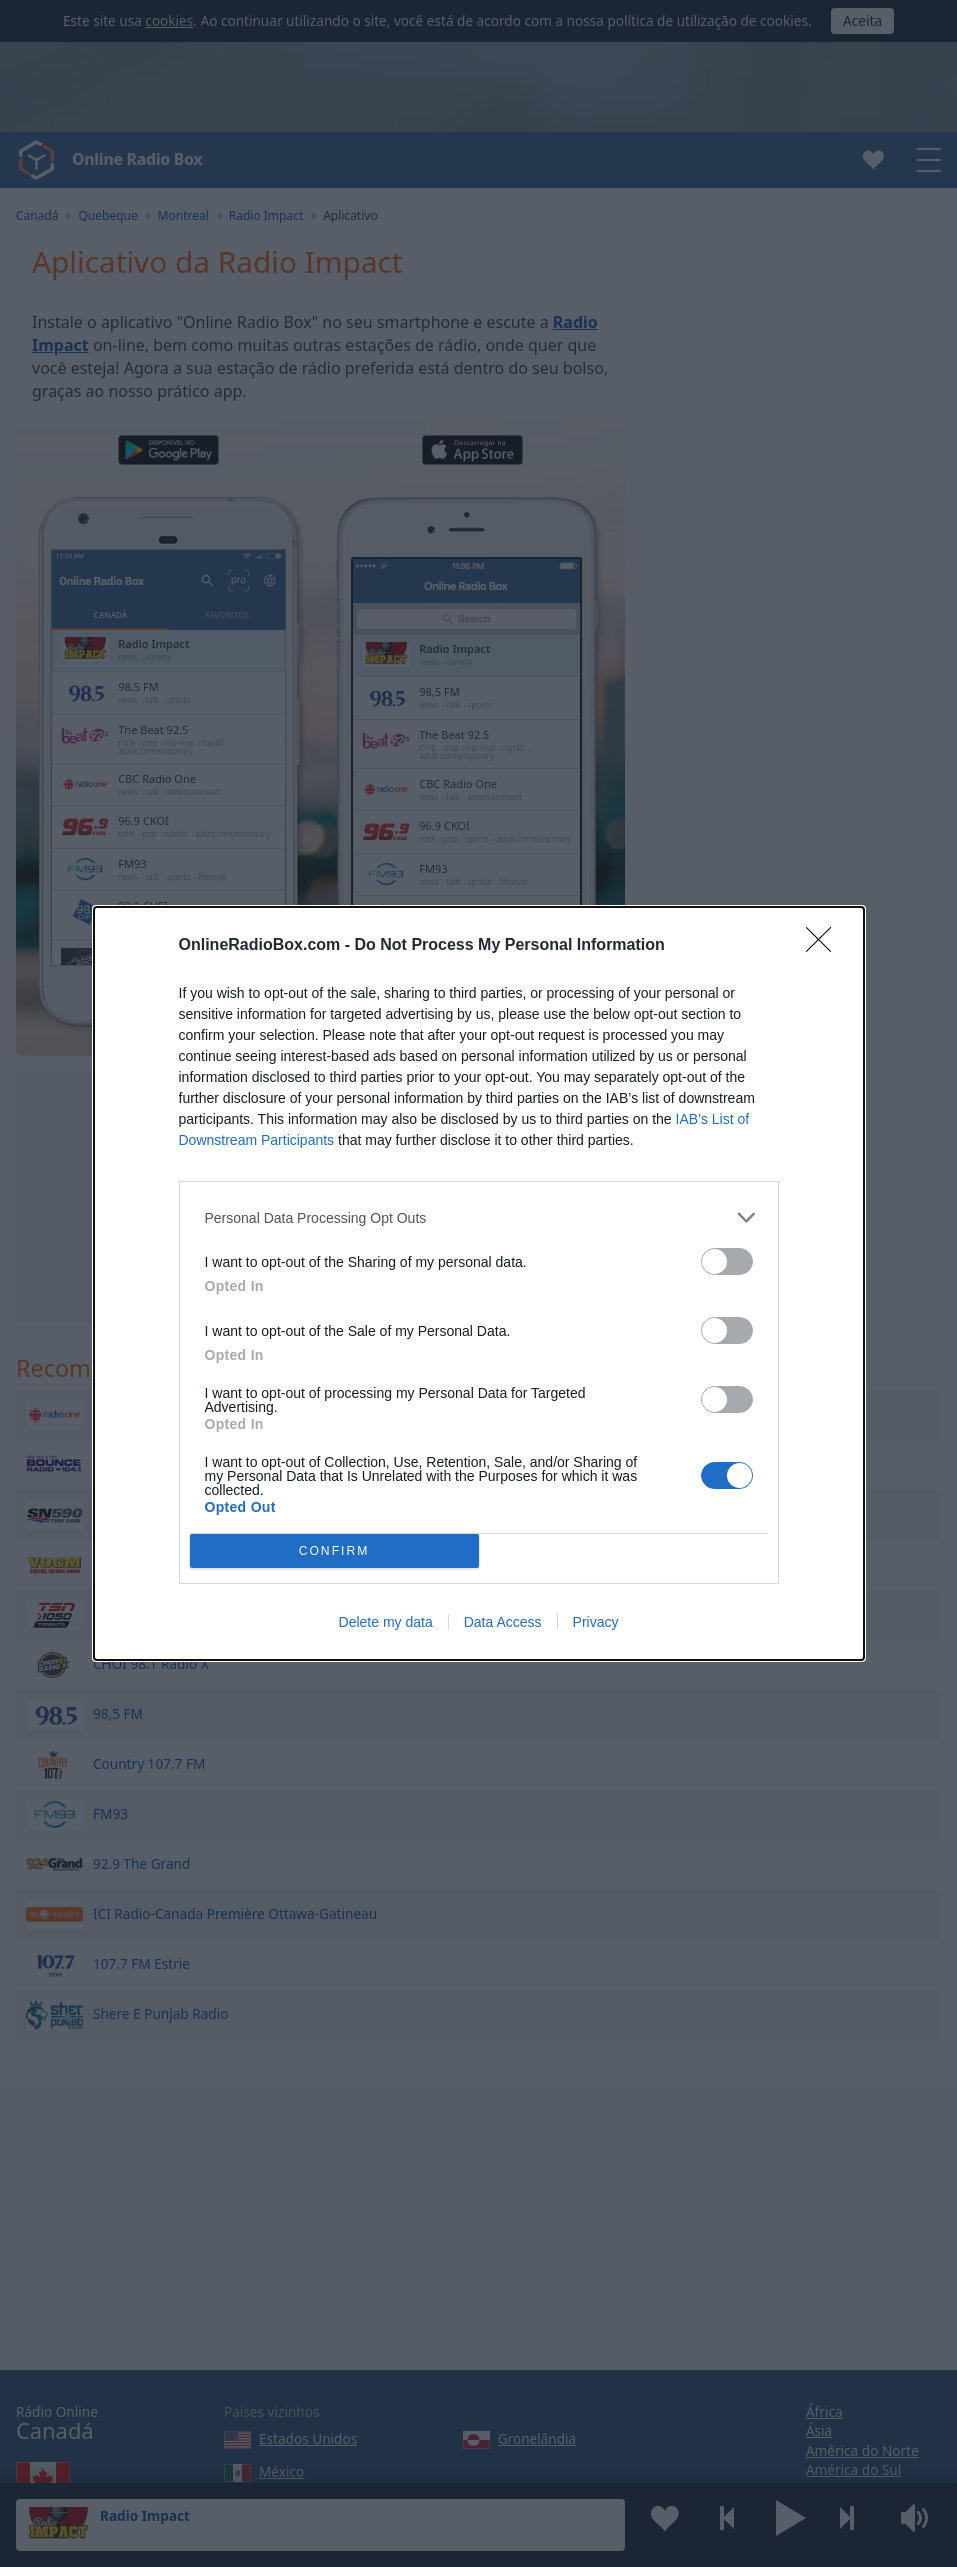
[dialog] (479, 1283)
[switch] (727, 1261)
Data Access (503, 1622)
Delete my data (386, 1622)
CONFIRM (334, 1551)
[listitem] (479, 1217)
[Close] (825, 946)
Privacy (596, 1622)
